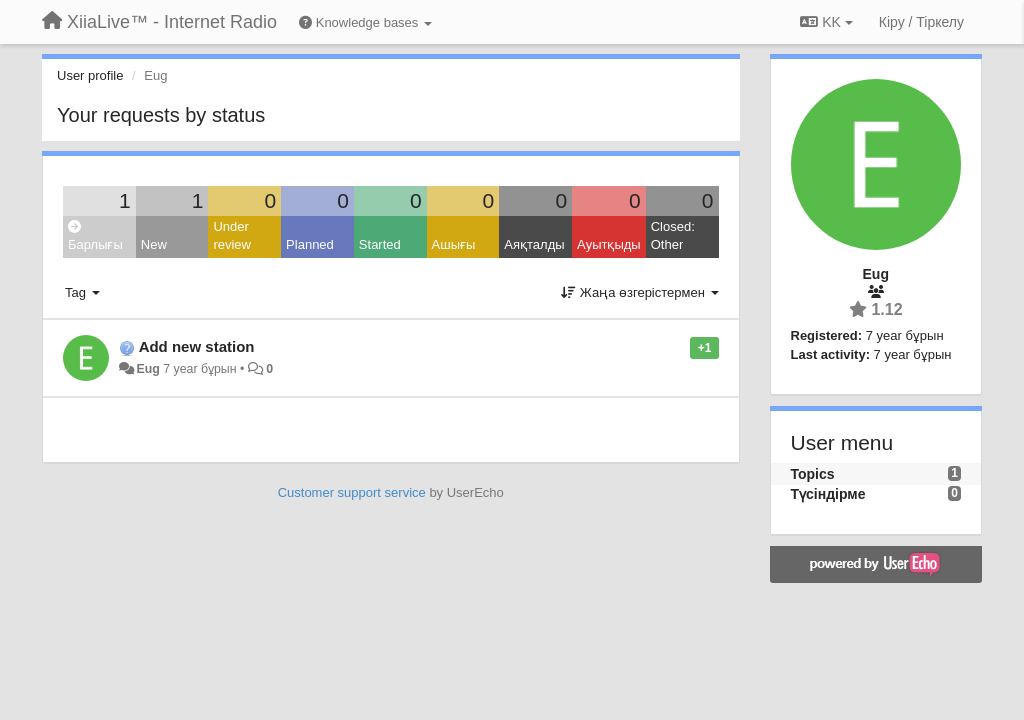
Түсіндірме (828, 494)
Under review (232, 236)
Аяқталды (534, 244)
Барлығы (95, 236)
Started (380, 244)
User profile (90, 75)
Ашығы (454, 244)
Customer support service (352, 492)
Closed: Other (673, 236)
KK (826, 22)
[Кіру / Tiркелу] (921, 22)
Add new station (197, 346)
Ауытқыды (609, 244)
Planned (310, 244)
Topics (813, 474)
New (154, 244)
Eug (147, 369)
